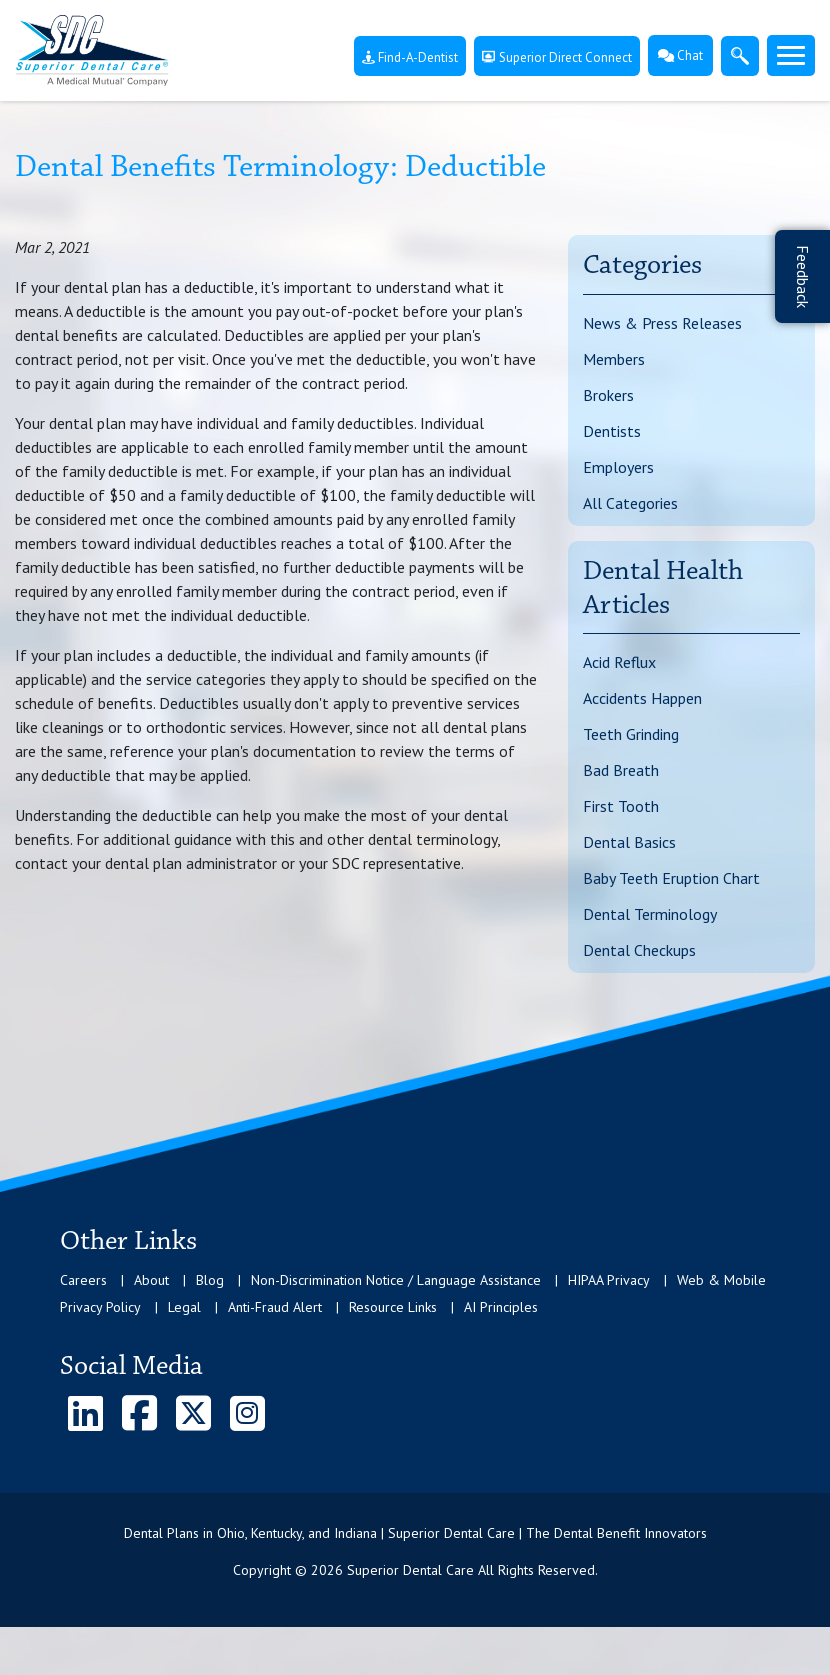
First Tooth (621, 806)
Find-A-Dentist (410, 57)
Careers (83, 1280)
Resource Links (393, 1307)
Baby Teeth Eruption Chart (671, 878)
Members (614, 359)
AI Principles (501, 1307)
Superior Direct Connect (557, 58)
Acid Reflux (619, 662)
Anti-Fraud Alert (275, 1307)
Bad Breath (621, 770)
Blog (210, 1280)
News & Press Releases (662, 323)
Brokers (608, 395)
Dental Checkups (639, 950)
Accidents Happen (642, 698)
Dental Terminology (650, 914)
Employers (618, 467)
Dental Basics (629, 842)
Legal (184, 1307)
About (151, 1280)
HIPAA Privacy (609, 1280)
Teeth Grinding (631, 734)
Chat (680, 55)
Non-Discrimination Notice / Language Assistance (396, 1280)
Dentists (612, 431)
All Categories (630, 503)
